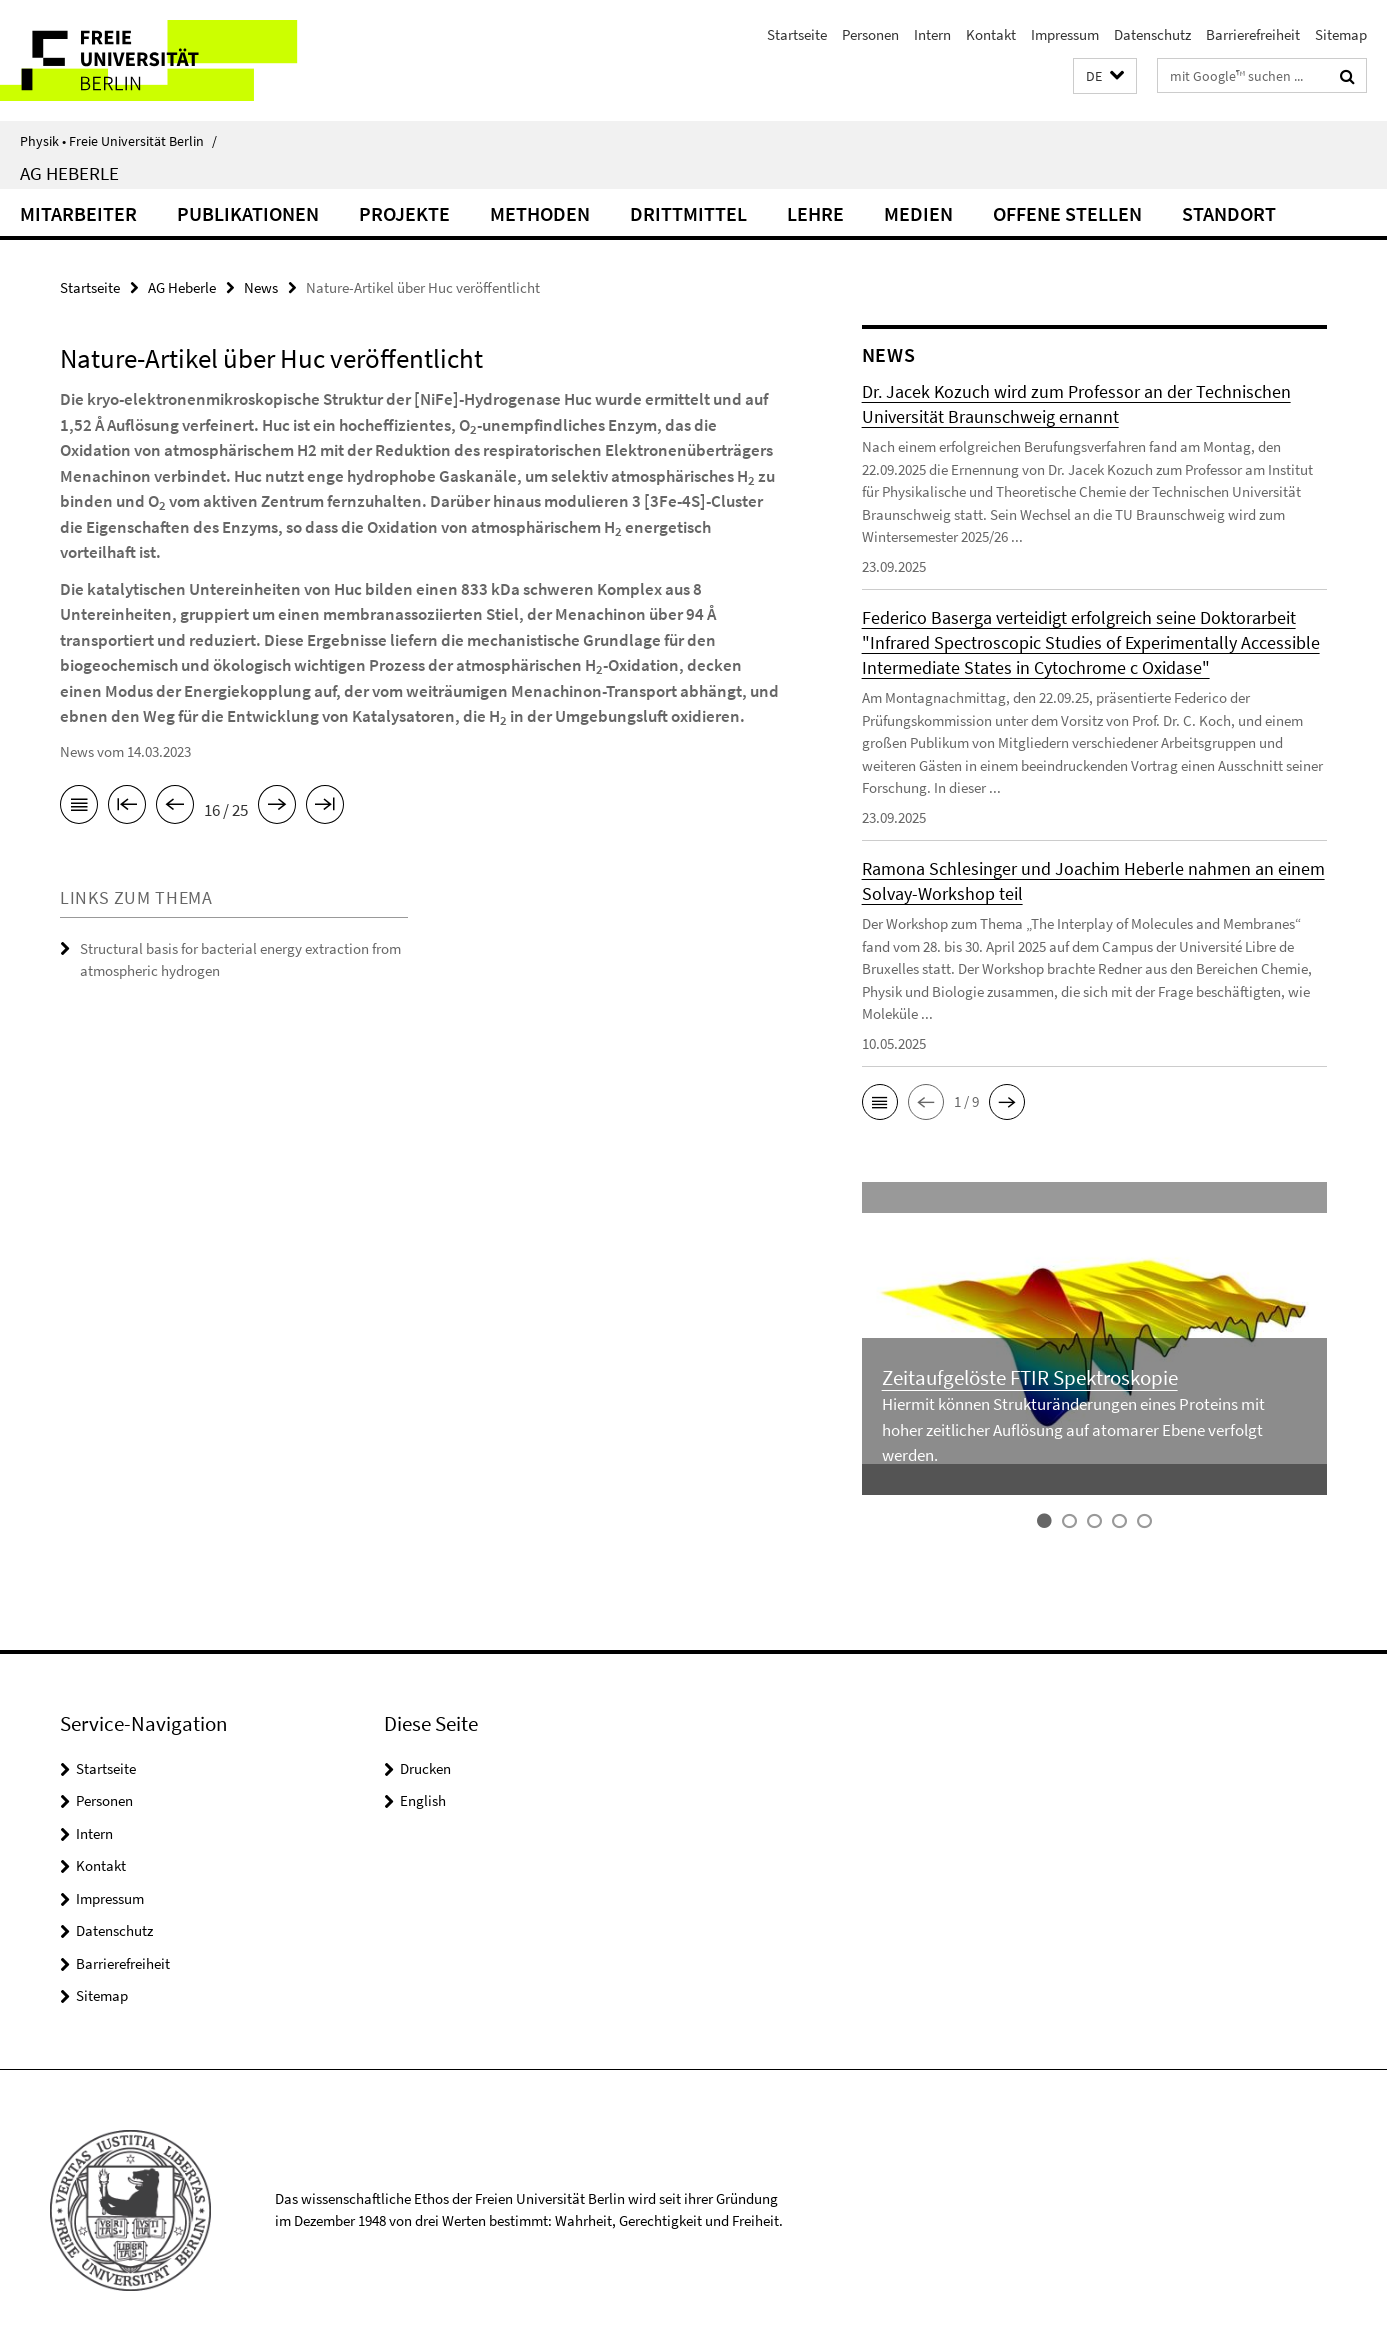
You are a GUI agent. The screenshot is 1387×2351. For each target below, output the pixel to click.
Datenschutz (1152, 34)
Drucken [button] (425, 1768)
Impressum (1065, 34)
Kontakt (991, 34)
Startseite (797, 34)
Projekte (404, 213)
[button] (1105, 76)
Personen (870, 34)
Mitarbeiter (78, 213)
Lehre (815, 213)
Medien (918, 213)
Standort (1229, 213)
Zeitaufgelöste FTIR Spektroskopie (1030, 1377)
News (261, 287)
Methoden (540, 213)
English (423, 1800)
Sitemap (1341, 34)
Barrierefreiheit (1253, 34)
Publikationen (248, 213)
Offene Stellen (1067, 213)
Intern (932, 34)
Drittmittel (688, 213)
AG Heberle (69, 173)
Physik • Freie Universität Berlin (118, 141)
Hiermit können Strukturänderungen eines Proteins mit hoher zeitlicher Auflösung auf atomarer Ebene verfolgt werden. (1073, 1429)
